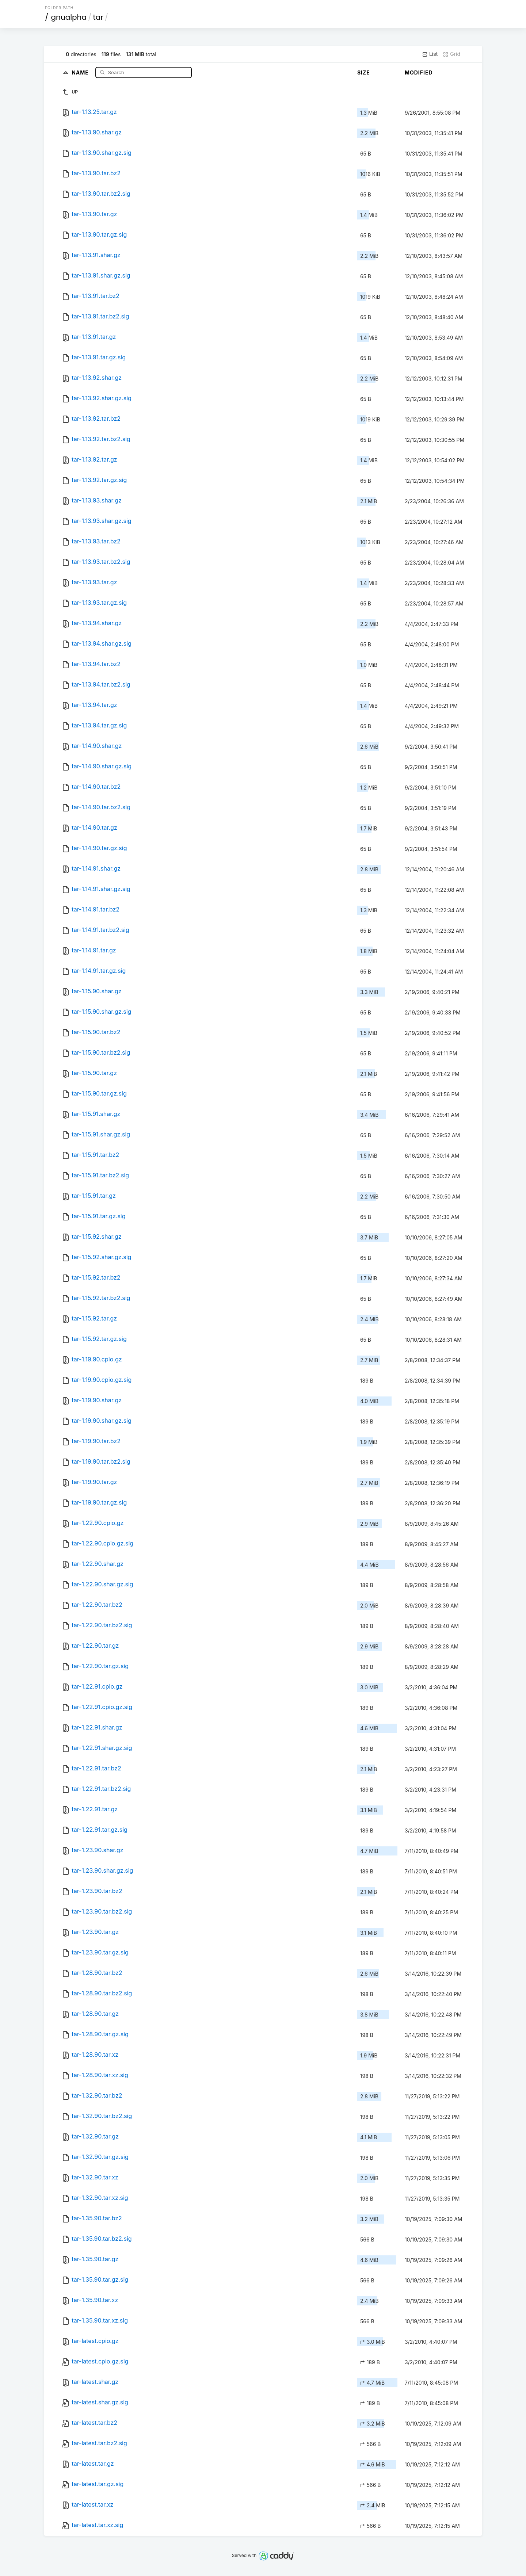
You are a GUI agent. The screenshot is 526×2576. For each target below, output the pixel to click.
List (430, 54)
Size (363, 72)
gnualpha (69, 17)
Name (81, 72)
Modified (419, 72)
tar (98, 17)
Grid (451, 54)
